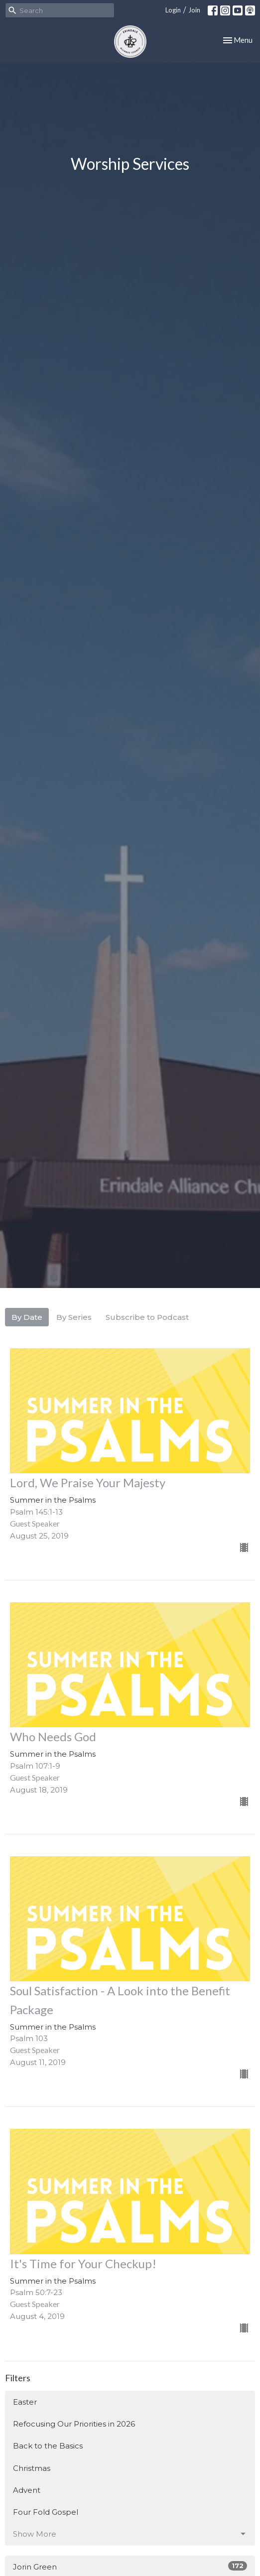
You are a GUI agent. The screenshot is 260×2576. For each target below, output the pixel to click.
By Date (26, 1317)
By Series (74, 1317)
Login (173, 10)
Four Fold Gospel (45, 2512)
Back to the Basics (48, 2445)
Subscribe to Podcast (147, 1317)
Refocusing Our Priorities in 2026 (74, 2424)
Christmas (31, 2468)
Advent (26, 2490)
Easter (25, 2402)
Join (194, 10)
